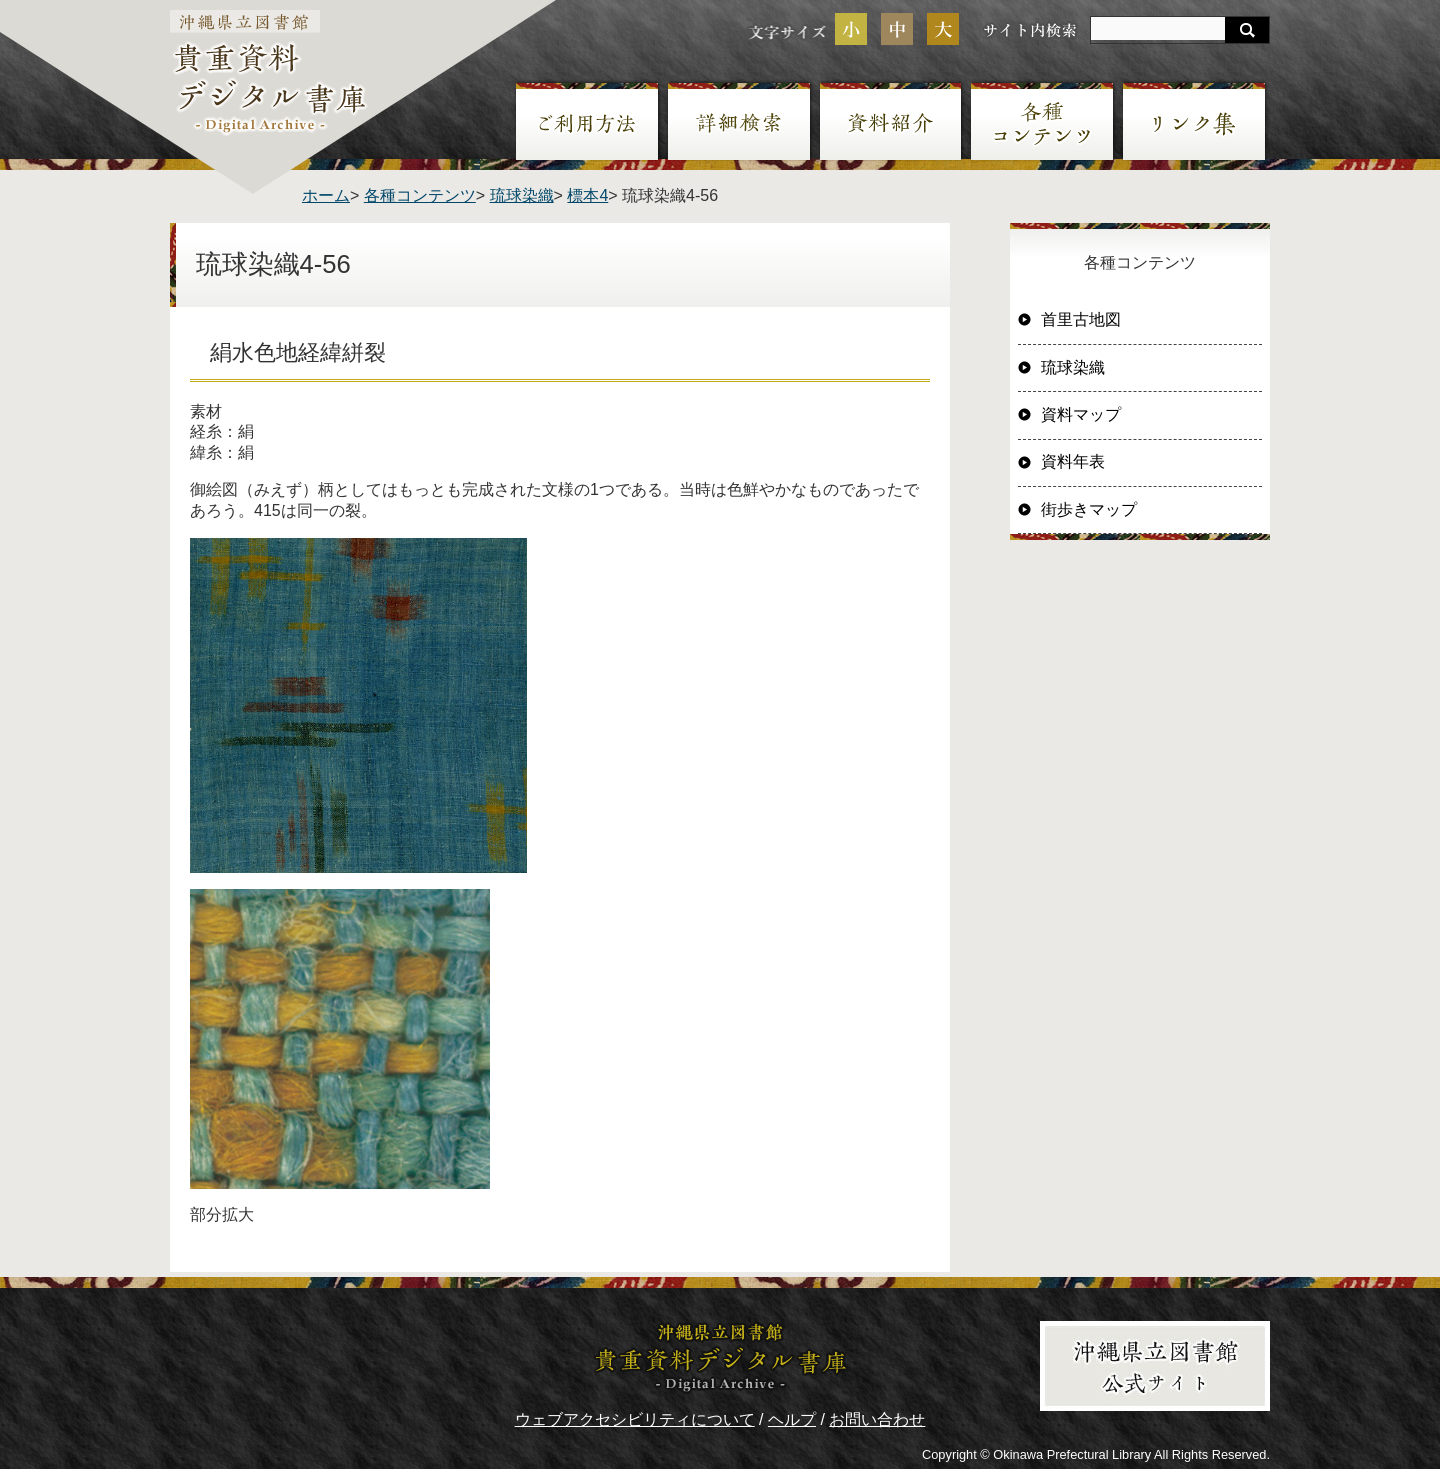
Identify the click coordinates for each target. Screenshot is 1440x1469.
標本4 (587, 195)
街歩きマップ (1089, 509)
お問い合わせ (877, 1419)
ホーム (326, 195)
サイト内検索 (1030, 29)
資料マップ (1081, 414)
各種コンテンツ (420, 195)
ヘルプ (792, 1419)
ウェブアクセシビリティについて (635, 1419)
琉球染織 (522, 195)
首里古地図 (1081, 319)
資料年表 (1073, 461)
